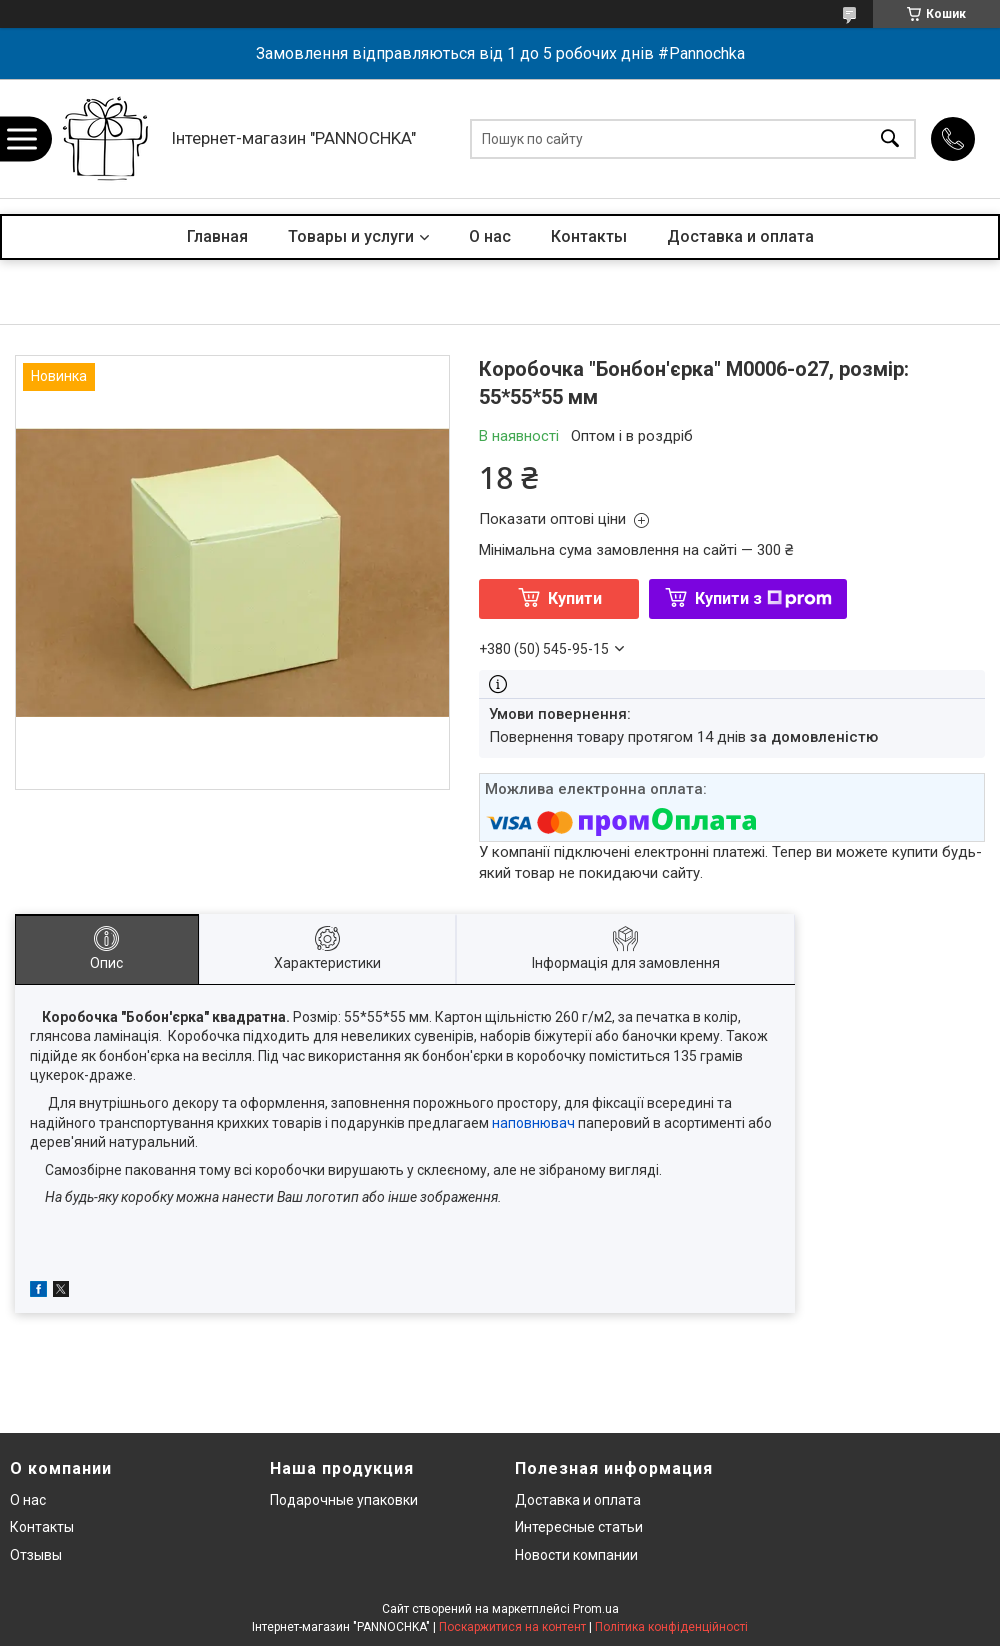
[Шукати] (890, 138)
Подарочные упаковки (344, 1500)
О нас (490, 236)
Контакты (589, 236)
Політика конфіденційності (671, 1627)
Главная (217, 236)
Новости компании (576, 1555)
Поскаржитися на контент (512, 1627)
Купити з (763, 598)
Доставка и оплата (740, 236)
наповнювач (535, 1123)
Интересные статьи (579, 1527)
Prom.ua (596, 1609)
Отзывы (36, 1555)
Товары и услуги (351, 236)
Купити (575, 598)
